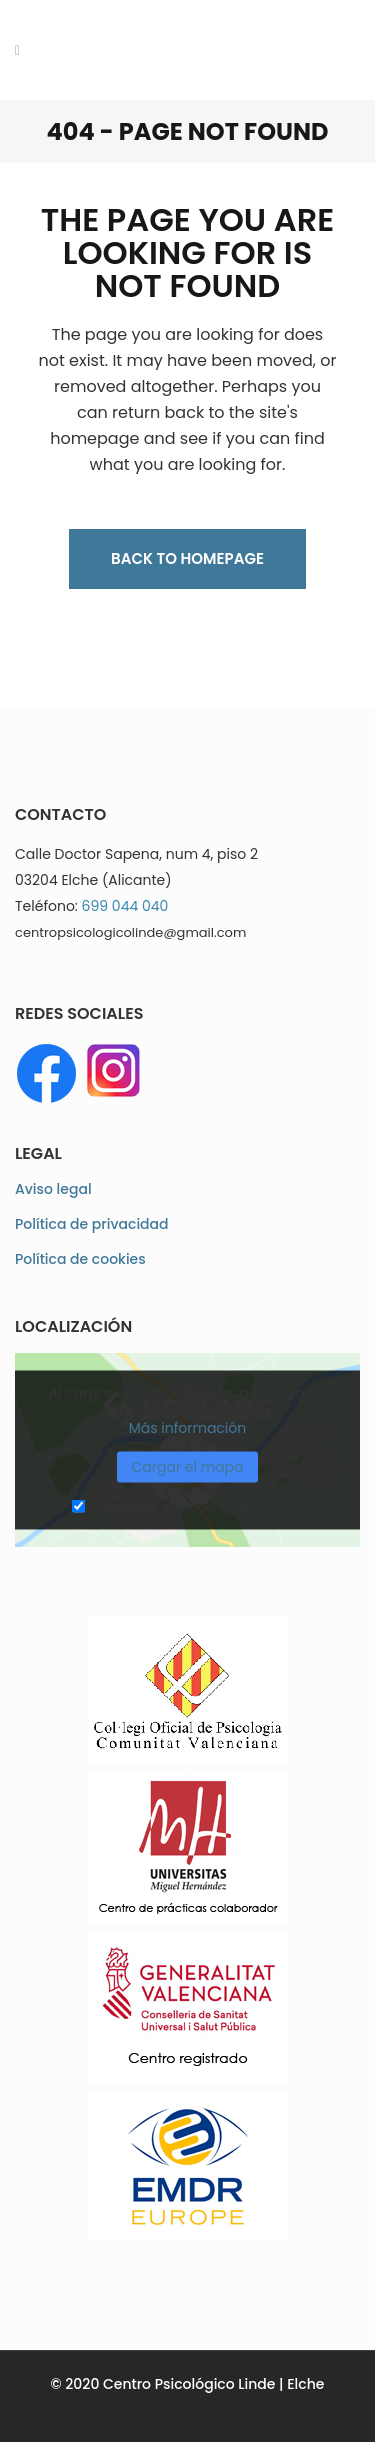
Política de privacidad (92, 1224)
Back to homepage (187, 558)
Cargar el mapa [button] (187, 1466)
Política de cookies (80, 1259)
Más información (188, 1428)
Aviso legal (53, 1189)
